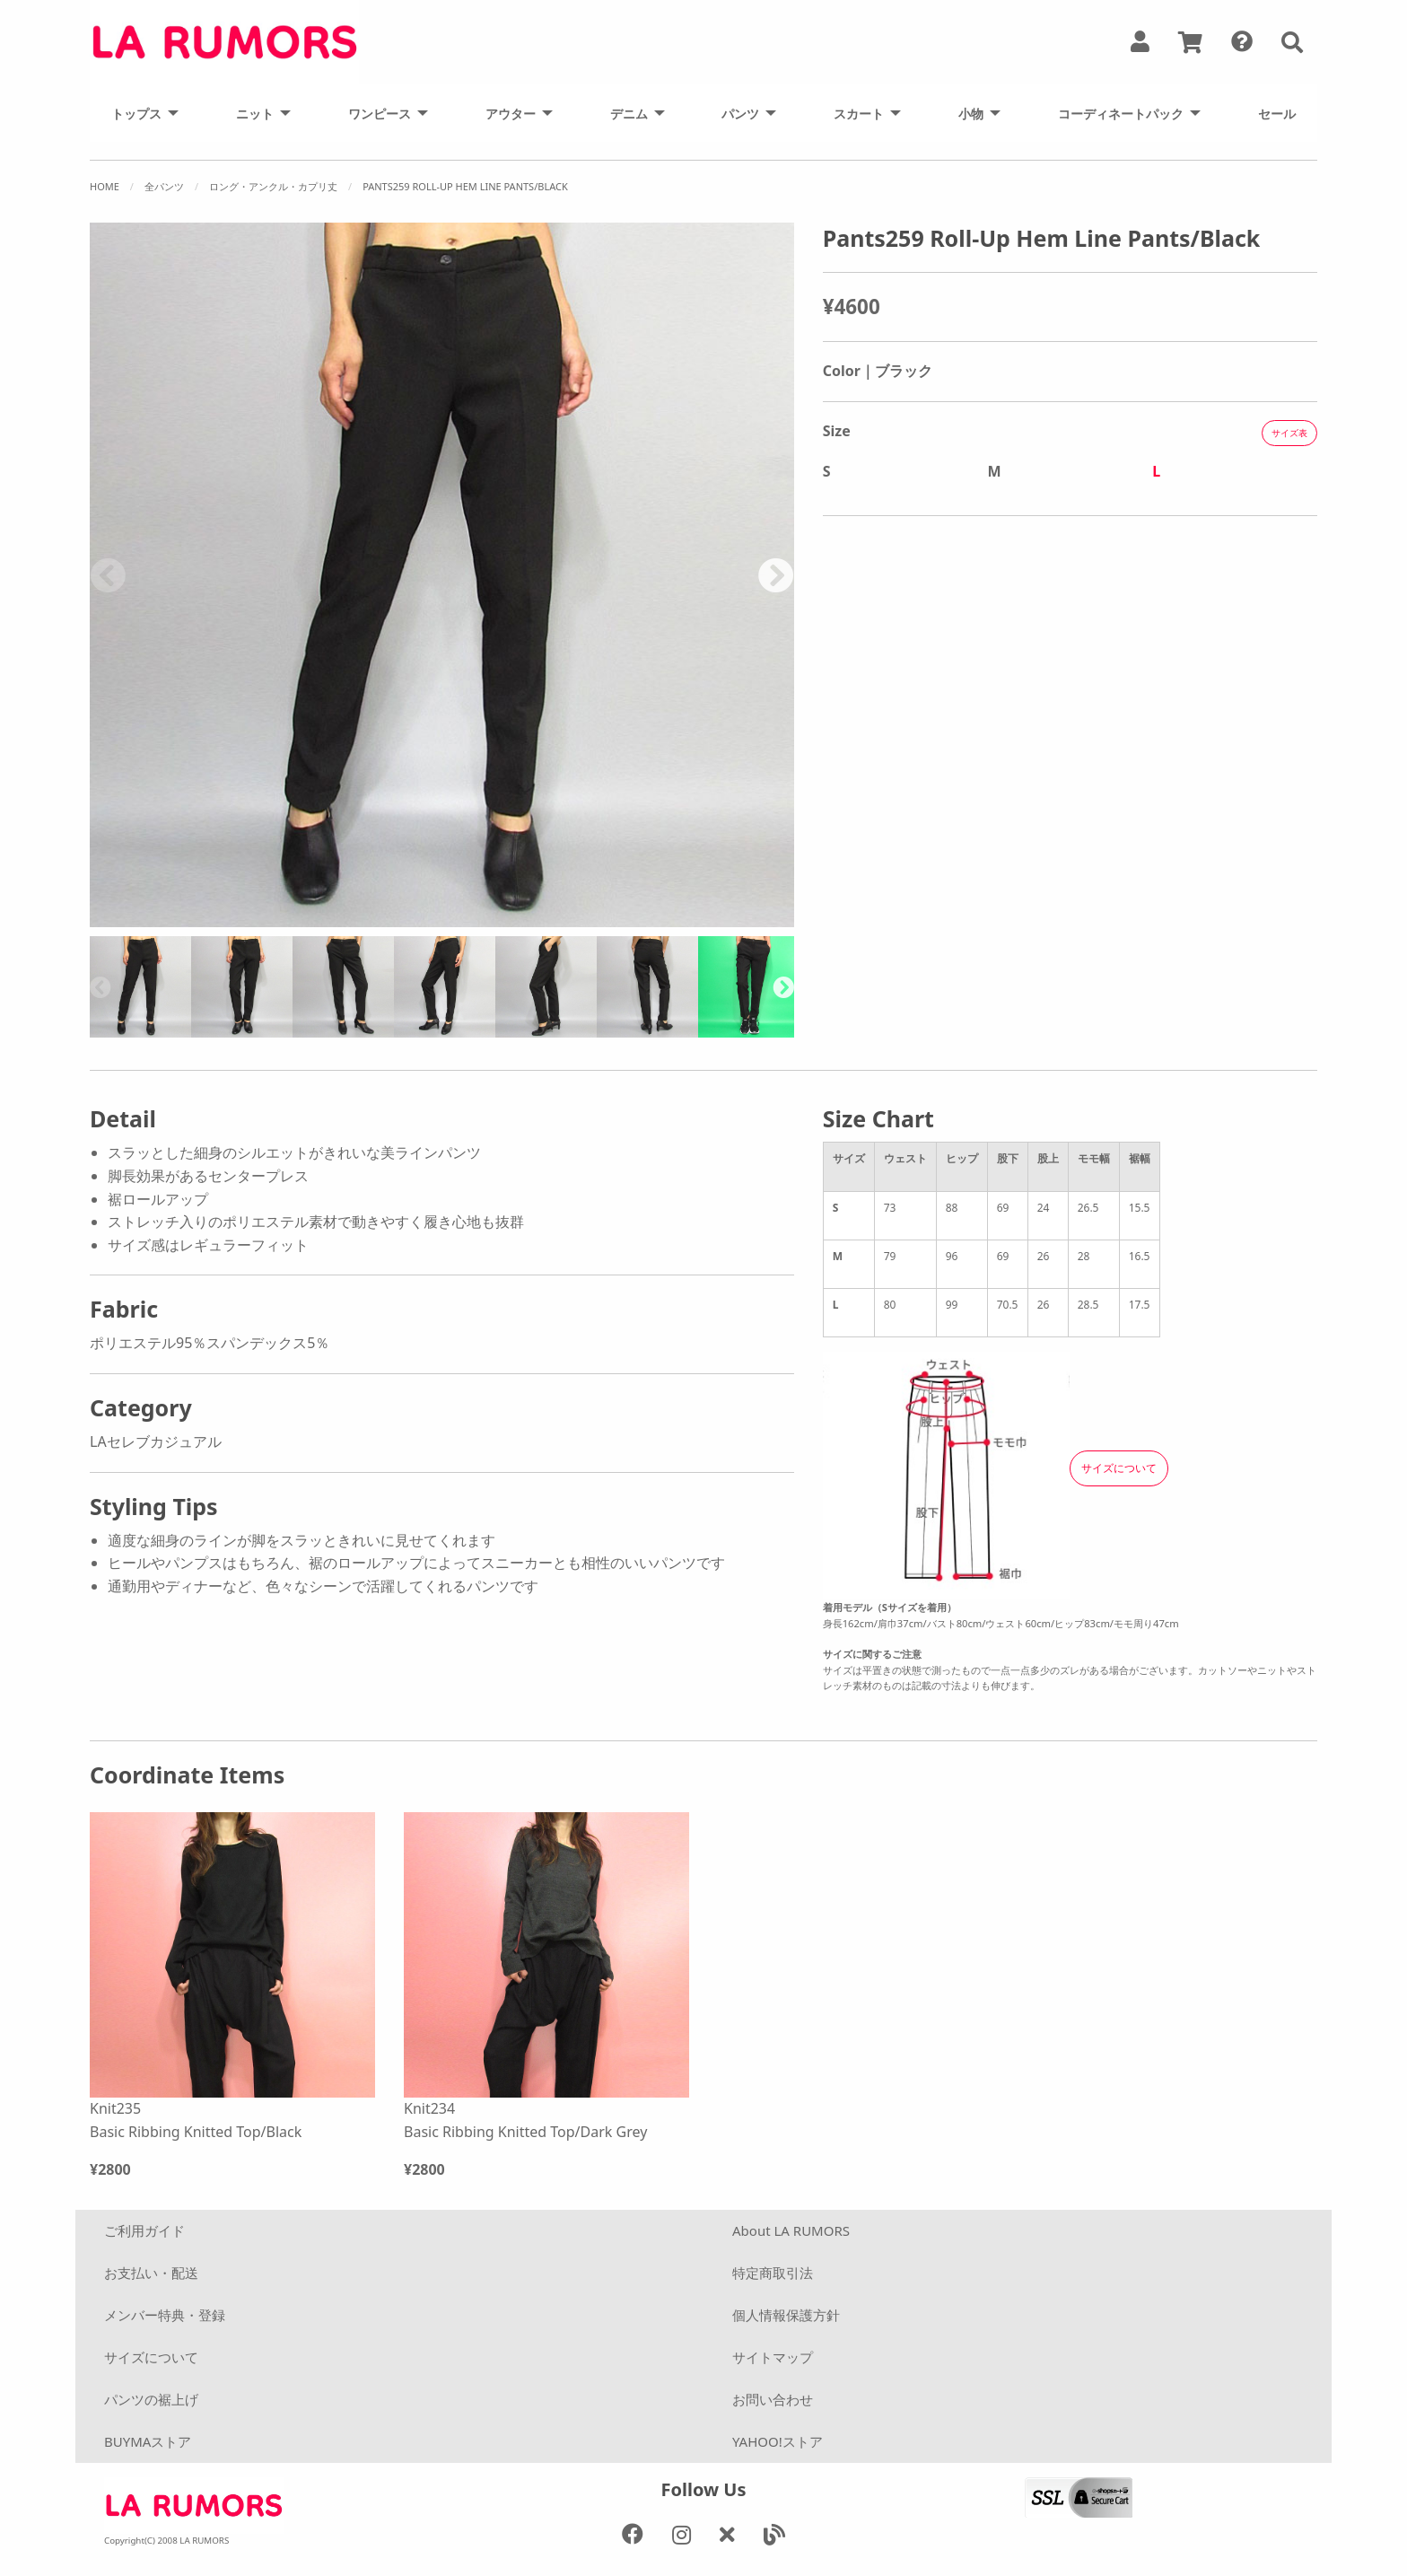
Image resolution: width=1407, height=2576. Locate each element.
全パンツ (164, 186)
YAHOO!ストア (777, 2441)
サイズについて (151, 2357)
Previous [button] (108, 575)
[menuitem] (140, 113)
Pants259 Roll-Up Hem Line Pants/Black (465, 186)
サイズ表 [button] (1289, 432)
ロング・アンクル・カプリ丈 (273, 186)
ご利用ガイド (144, 2230)
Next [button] (776, 575)
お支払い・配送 (151, 2273)
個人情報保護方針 (786, 2315)
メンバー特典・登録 (164, 2315)
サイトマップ (772, 2357)
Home (104, 186)
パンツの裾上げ (151, 2399)
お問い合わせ (772, 2399)
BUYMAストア (147, 2441)
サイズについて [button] (1119, 1468)
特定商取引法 (772, 2273)
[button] (1292, 42)
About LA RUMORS (791, 2230)
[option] (442, 575)
